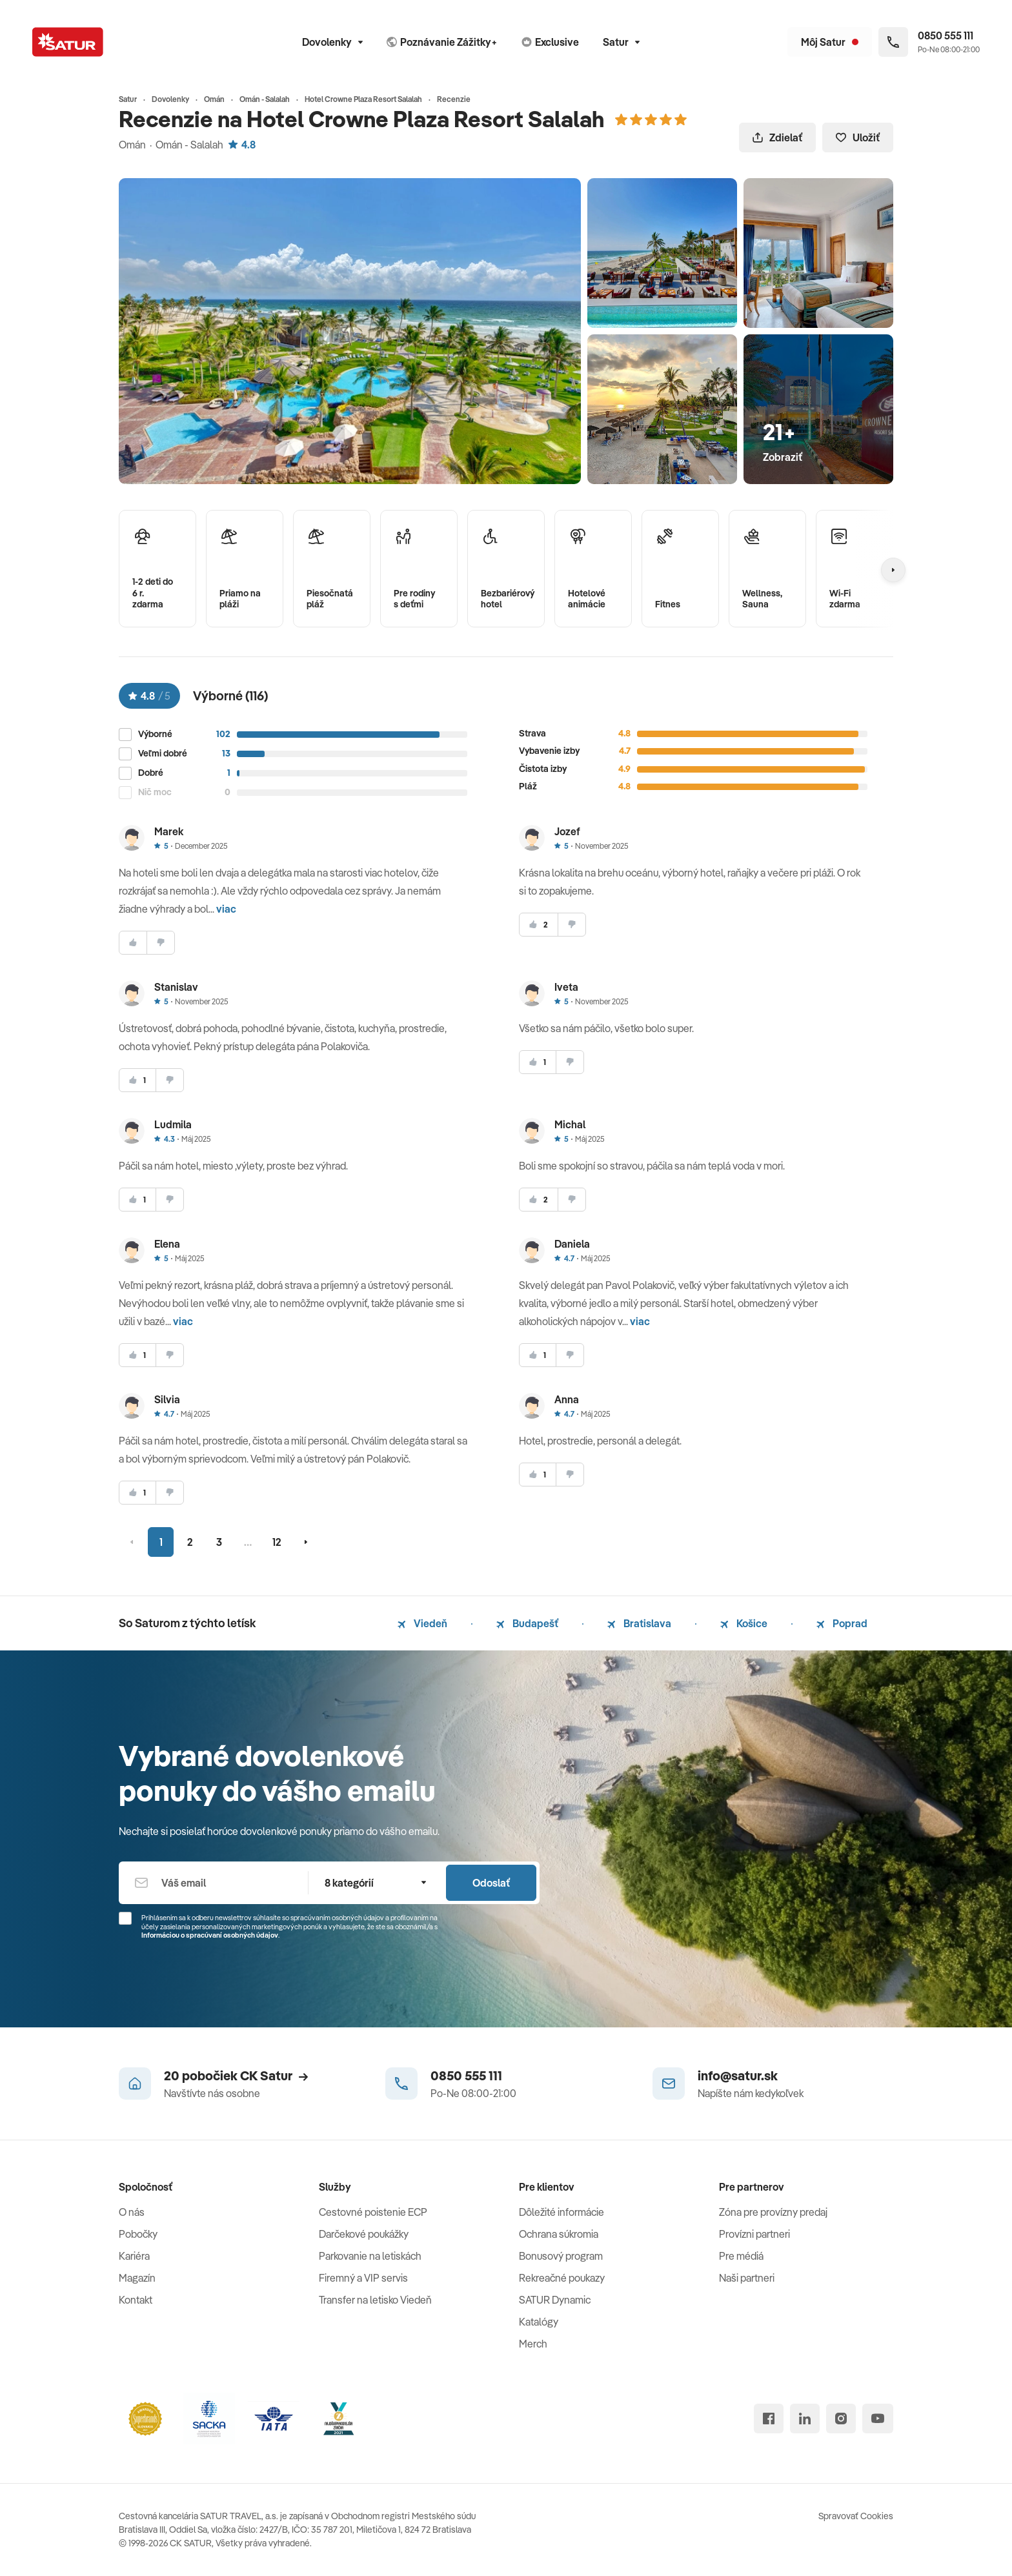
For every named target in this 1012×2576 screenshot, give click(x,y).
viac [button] (226, 908)
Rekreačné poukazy (562, 2277)
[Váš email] (213, 1883)
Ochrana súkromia (558, 2233)
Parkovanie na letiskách (370, 2255)
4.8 (242, 144)
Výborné (155, 734)
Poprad (841, 1623)
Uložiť (858, 137)
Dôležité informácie (561, 2212)
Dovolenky (332, 41)
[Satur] (67, 42)
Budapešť (527, 1623)
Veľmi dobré (162, 753)
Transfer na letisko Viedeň (375, 2299)
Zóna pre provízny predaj (773, 2212)
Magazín (137, 2277)
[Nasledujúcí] (893, 570)
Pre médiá (741, 2255)
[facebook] (769, 2418)
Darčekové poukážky (364, 2233)
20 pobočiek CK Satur (236, 2075)
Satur (621, 41)
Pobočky (138, 2233)
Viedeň (422, 1623)
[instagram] (841, 2418)
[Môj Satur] (829, 42)
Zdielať (777, 137)
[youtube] (877, 2418)
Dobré (150, 772)
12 (276, 1542)
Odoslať (491, 1882)
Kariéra (134, 2255)
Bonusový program (561, 2255)
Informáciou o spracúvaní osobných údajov (209, 1935)
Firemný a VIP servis (363, 2277)
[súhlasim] (133, 943)
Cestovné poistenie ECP (373, 2212)
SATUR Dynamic (555, 2299)
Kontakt (135, 2299)
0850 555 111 (466, 2075)
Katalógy (538, 2321)
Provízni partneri (754, 2233)
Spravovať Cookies (855, 2516)
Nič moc (155, 792)
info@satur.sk (738, 2075)
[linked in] (805, 2418)
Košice (743, 1623)
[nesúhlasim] (161, 943)
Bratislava (639, 1623)
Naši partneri (746, 2277)
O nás (132, 2212)
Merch (533, 2343)
